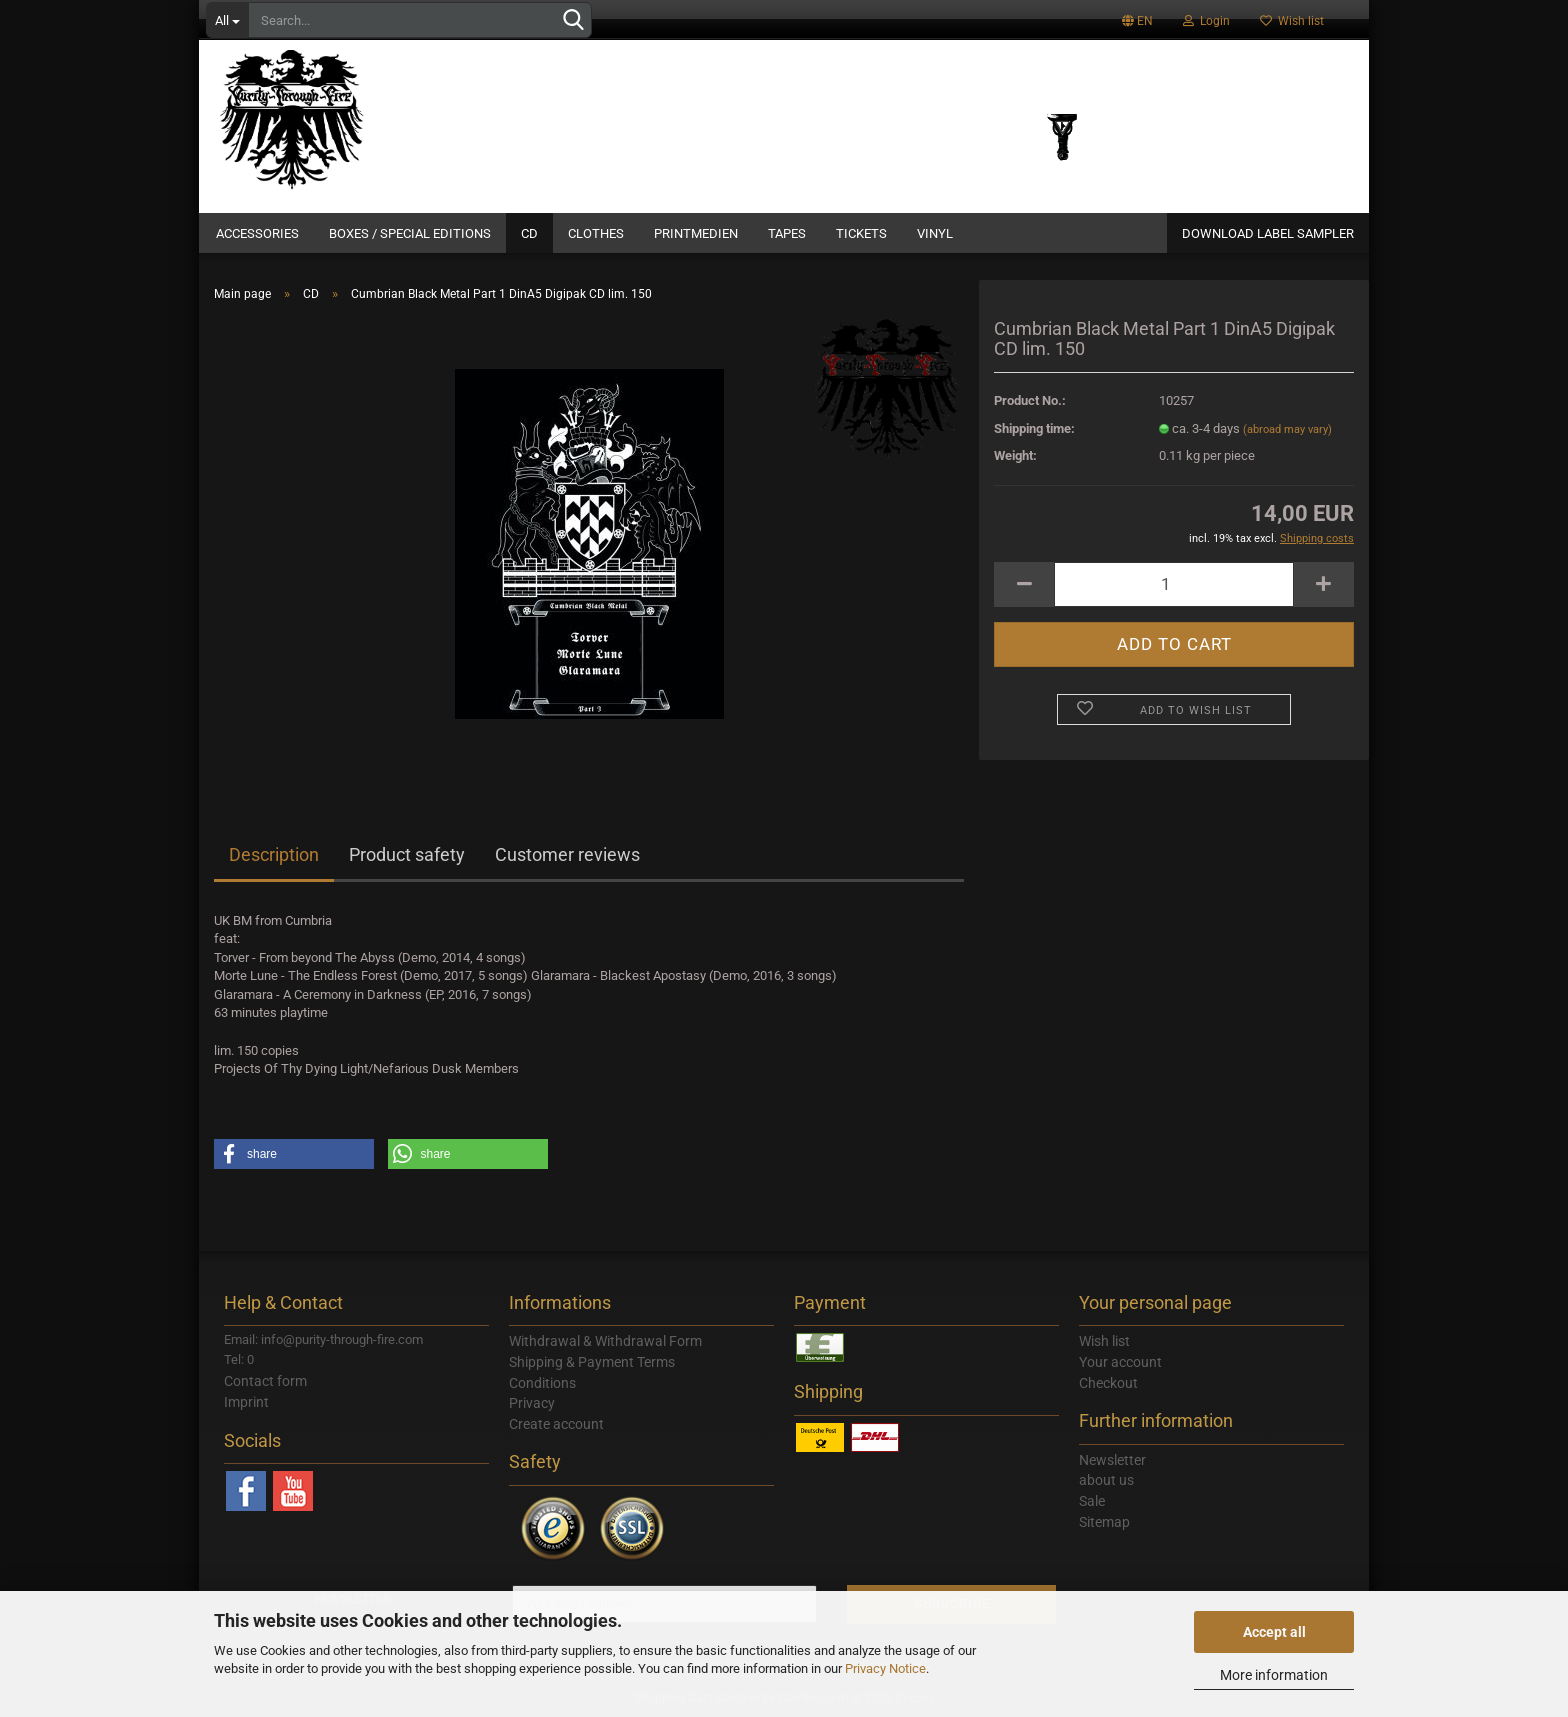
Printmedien (696, 233)
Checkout (1108, 1383)
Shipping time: (1034, 428)
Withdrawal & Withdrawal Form (605, 1341)
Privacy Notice (885, 1668)
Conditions (542, 1383)
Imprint (246, 1402)
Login (1206, 21)
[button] (294, 1154)
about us (1106, 1480)
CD (529, 233)
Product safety (407, 854)
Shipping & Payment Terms (592, 1362)
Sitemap (1104, 1522)
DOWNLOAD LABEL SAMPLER (1268, 233)
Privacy (532, 1403)
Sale (1092, 1501)
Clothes (596, 233)
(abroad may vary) (1287, 429)
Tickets (861, 233)
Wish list (1292, 21)
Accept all (1274, 1632)
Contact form (265, 1381)
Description (274, 854)
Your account (1120, 1362)
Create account (556, 1424)
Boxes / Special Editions (410, 233)
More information (1274, 1675)
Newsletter (1112, 1460)
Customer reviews (567, 854)
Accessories (257, 233)
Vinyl (935, 233)
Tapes (787, 233)
